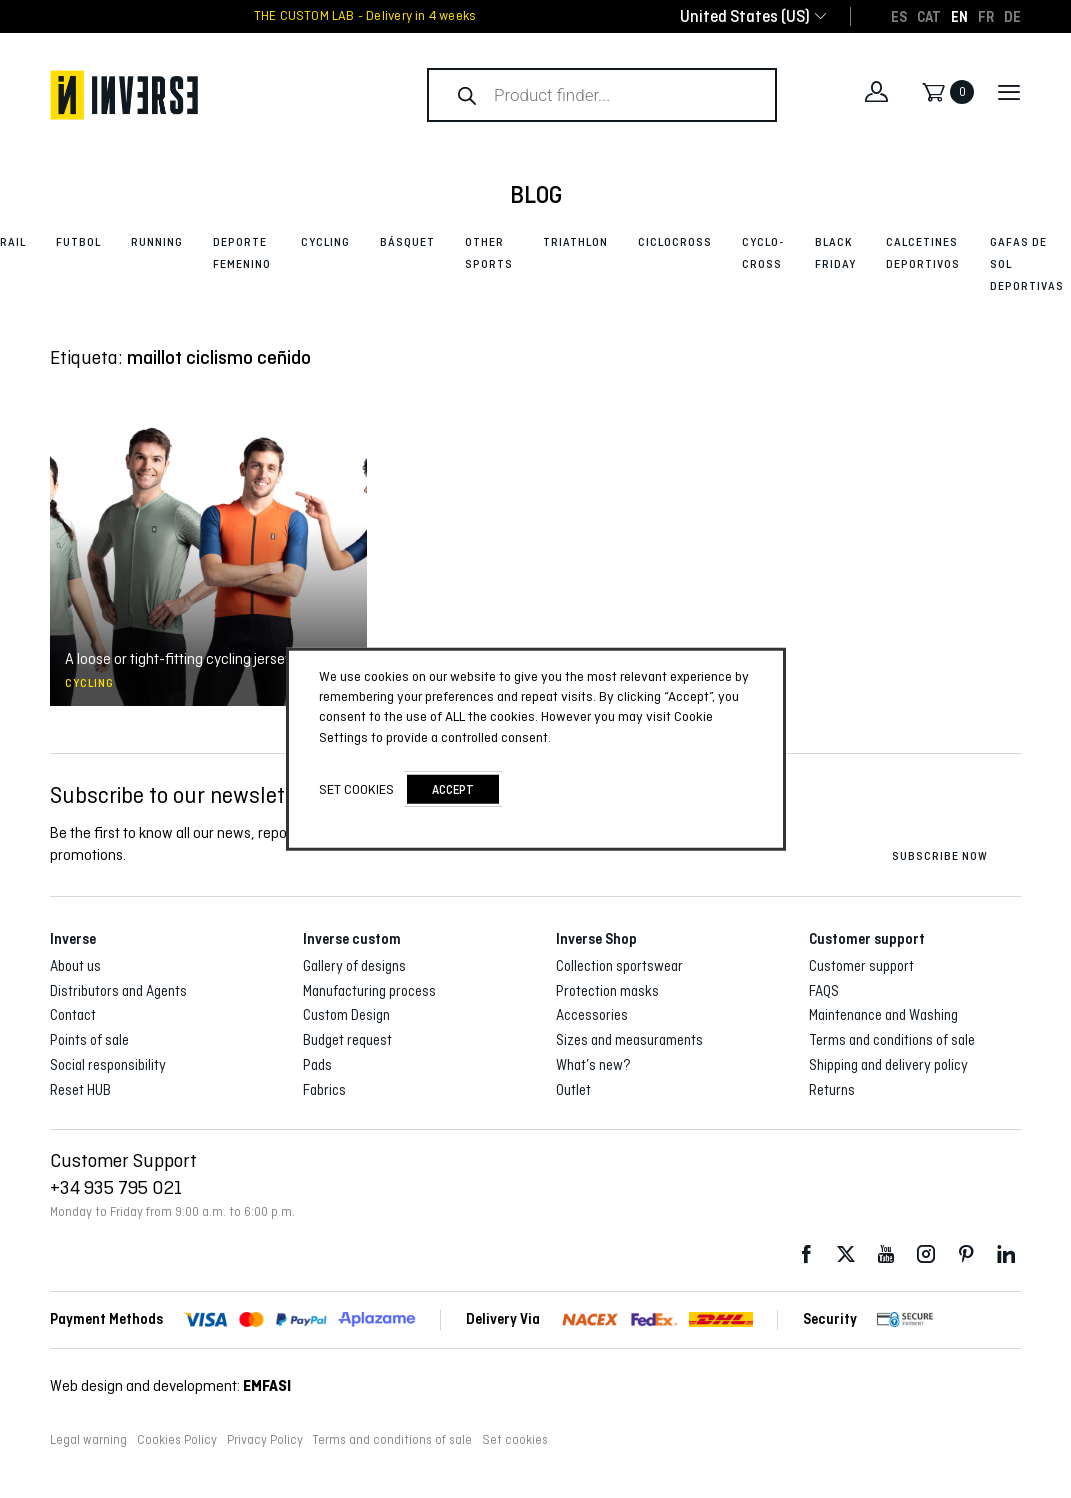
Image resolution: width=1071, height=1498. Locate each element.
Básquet (407, 242)
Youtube (886, 1254)
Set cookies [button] (515, 1440)
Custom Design (346, 1015)
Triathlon (575, 242)
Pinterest (966, 1254)
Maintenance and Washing (883, 1015)
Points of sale (89, 1040)
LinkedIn (1006, 1254)
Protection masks (607, 991)
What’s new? (593, 1065)
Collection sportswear (619, 966)
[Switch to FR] (986, 16)
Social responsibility (108, 1065)
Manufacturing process (369, 991)
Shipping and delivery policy (888, 1065)
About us (75, 966)
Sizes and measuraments (629, 1040)
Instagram (926, 1254)
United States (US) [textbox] (745, 16)
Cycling (325, 242)
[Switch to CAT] (929, 16)
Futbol (78, 242)
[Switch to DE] (1012, 16)
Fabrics (324, 1090)
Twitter (846, 1254)
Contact (73, 1015)
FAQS (824, 991)
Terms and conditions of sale (892, 1040)
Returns (832, 1090)
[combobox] (745, 16)
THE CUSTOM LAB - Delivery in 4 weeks (365, 16)
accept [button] (453, 789)
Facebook (806, 1254)
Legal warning (88, 1440)
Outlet (573, 1090)
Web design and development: (170, 1385)
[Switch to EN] (959, 16)
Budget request (347, 1040)
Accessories (592, 1015)
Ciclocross (675, 242)
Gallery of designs (354, 966)
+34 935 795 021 (116, 1187)
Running (157, 242)
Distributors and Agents (118, 991)
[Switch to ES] (899, 16)
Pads (317, 1065)
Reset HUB (80, 1090)
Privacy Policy (265, 1440)
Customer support (861, 966)
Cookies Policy (177, 1440)
